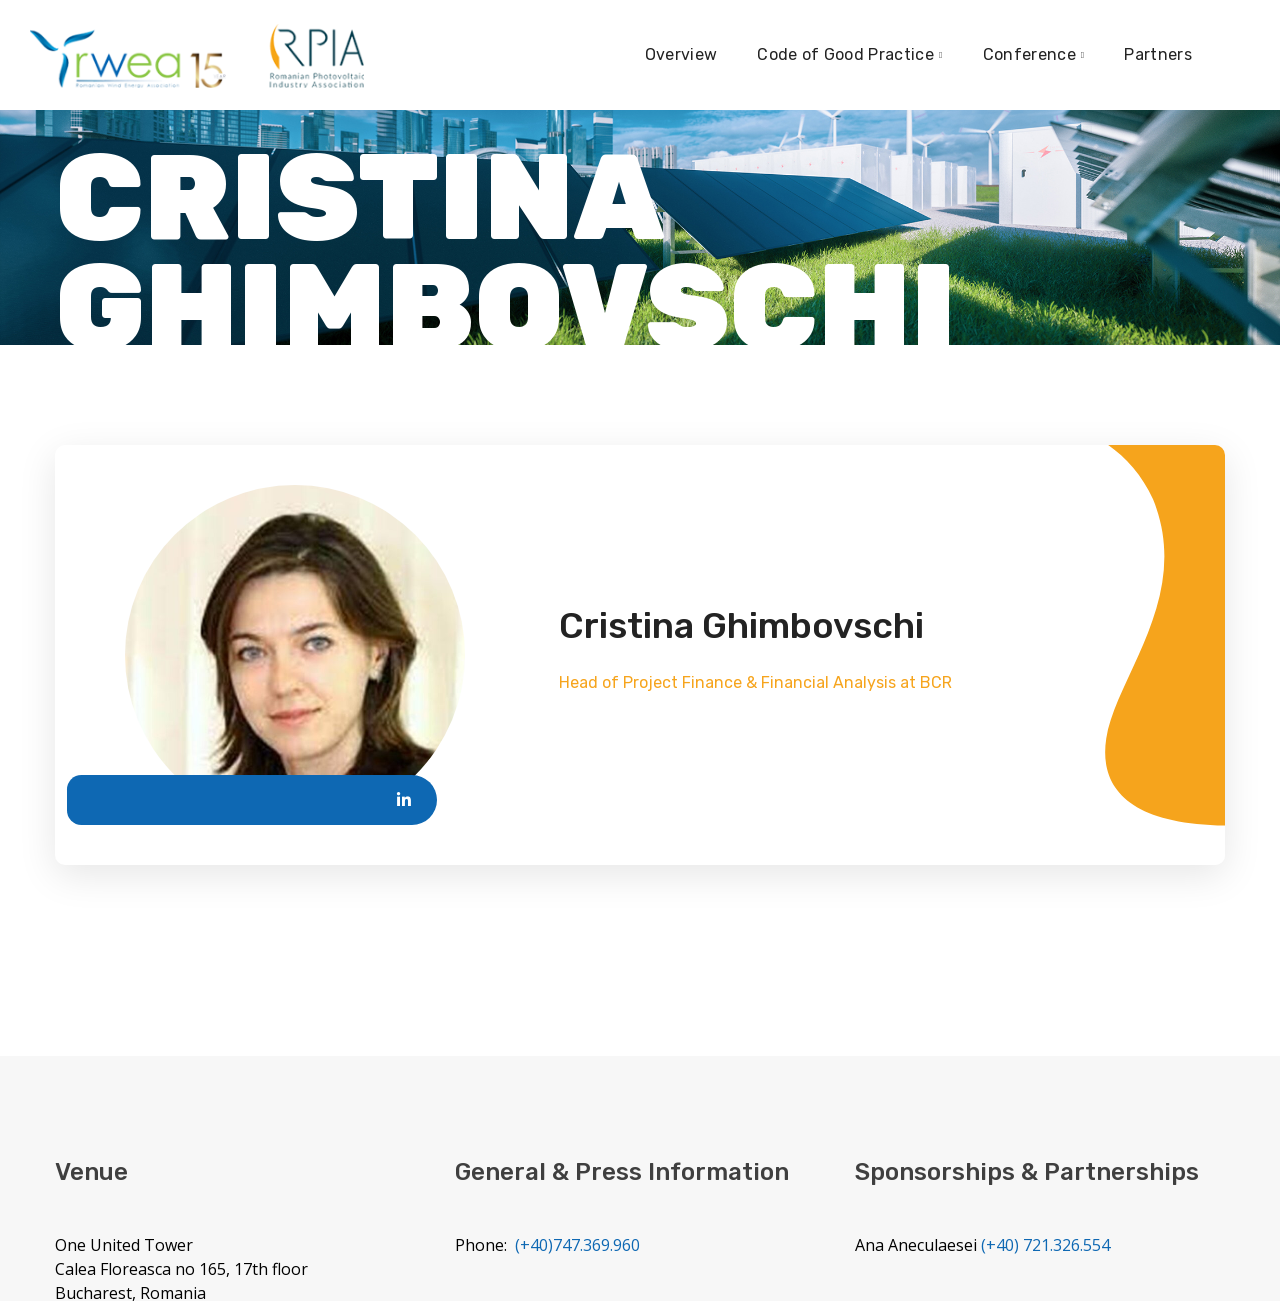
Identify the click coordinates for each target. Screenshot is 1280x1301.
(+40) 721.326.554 (1045, 1245)
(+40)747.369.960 (577, 1245)
